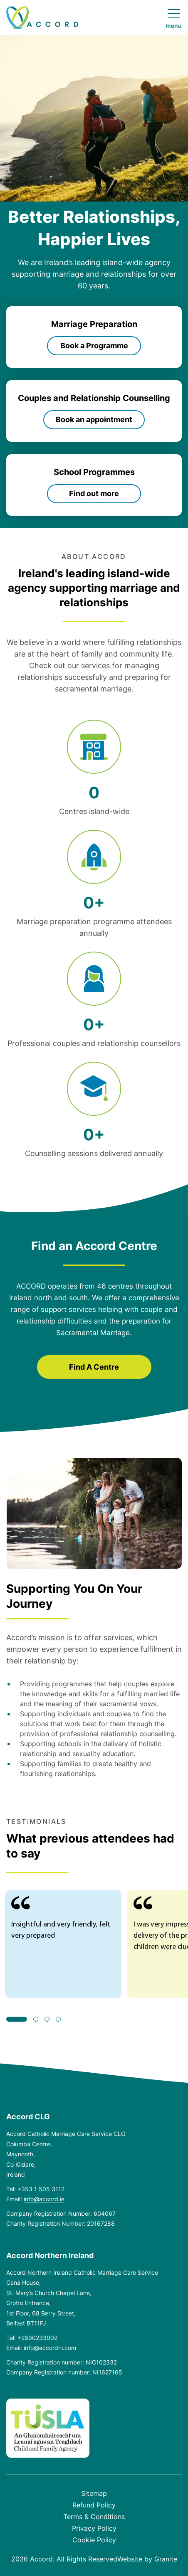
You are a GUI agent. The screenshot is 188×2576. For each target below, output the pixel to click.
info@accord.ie (44, 2198)
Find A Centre (94, 1367)
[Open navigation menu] (174, 19)
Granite (165, 2559)
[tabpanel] (63, 1944)
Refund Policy (94, 2505)
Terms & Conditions (94, 2516)
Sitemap (94, 2493)
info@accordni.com (50, 2347)
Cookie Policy (94, 2540)
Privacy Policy (94, 2528)
